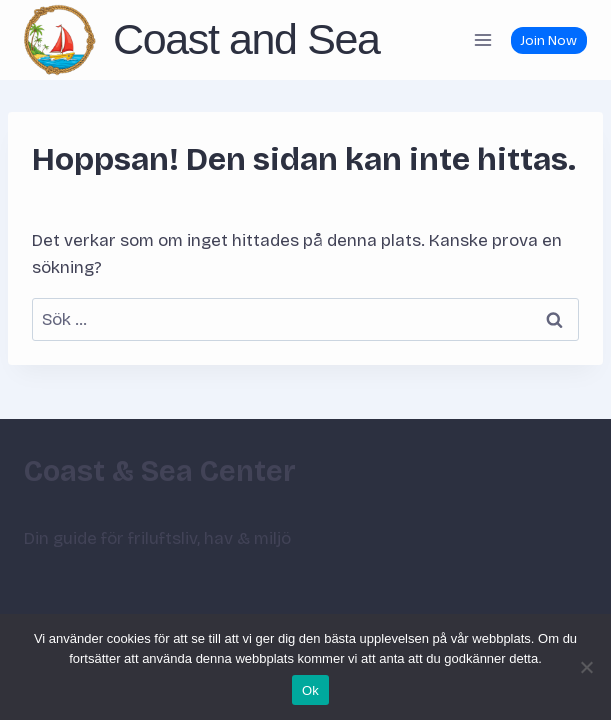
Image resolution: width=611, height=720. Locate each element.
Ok (310, 690)
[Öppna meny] (482, 39)
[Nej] (586, 667)
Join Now (548, 40)
